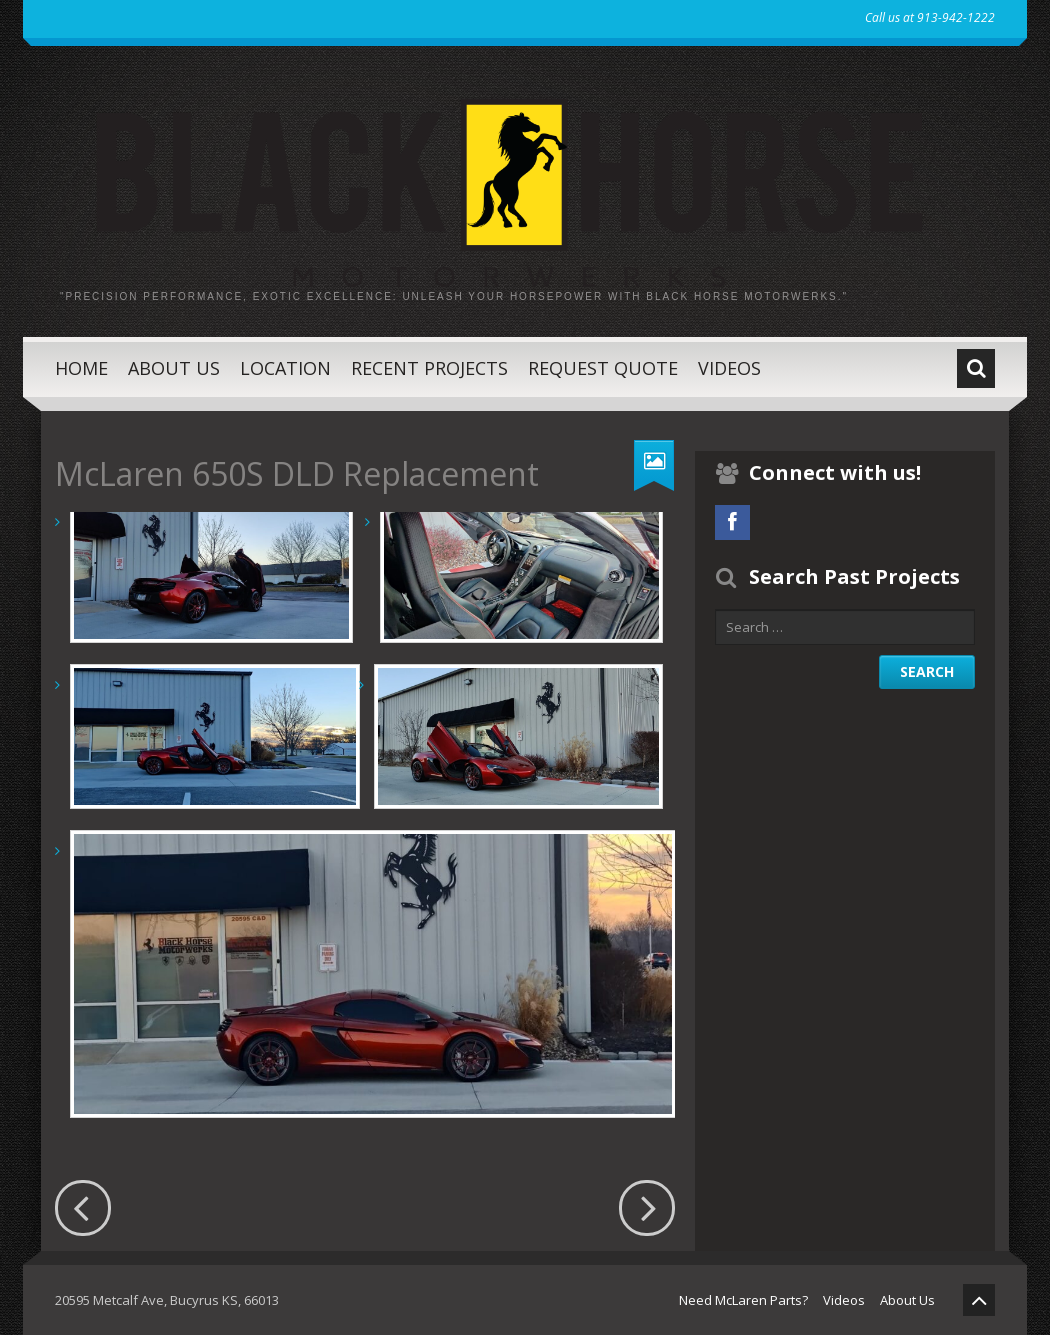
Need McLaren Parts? (743, 1300)
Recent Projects (429, 368)
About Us (174, 368)
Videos (729, 368)
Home (81, 368)
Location (285, 368)
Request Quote (603, 368)
